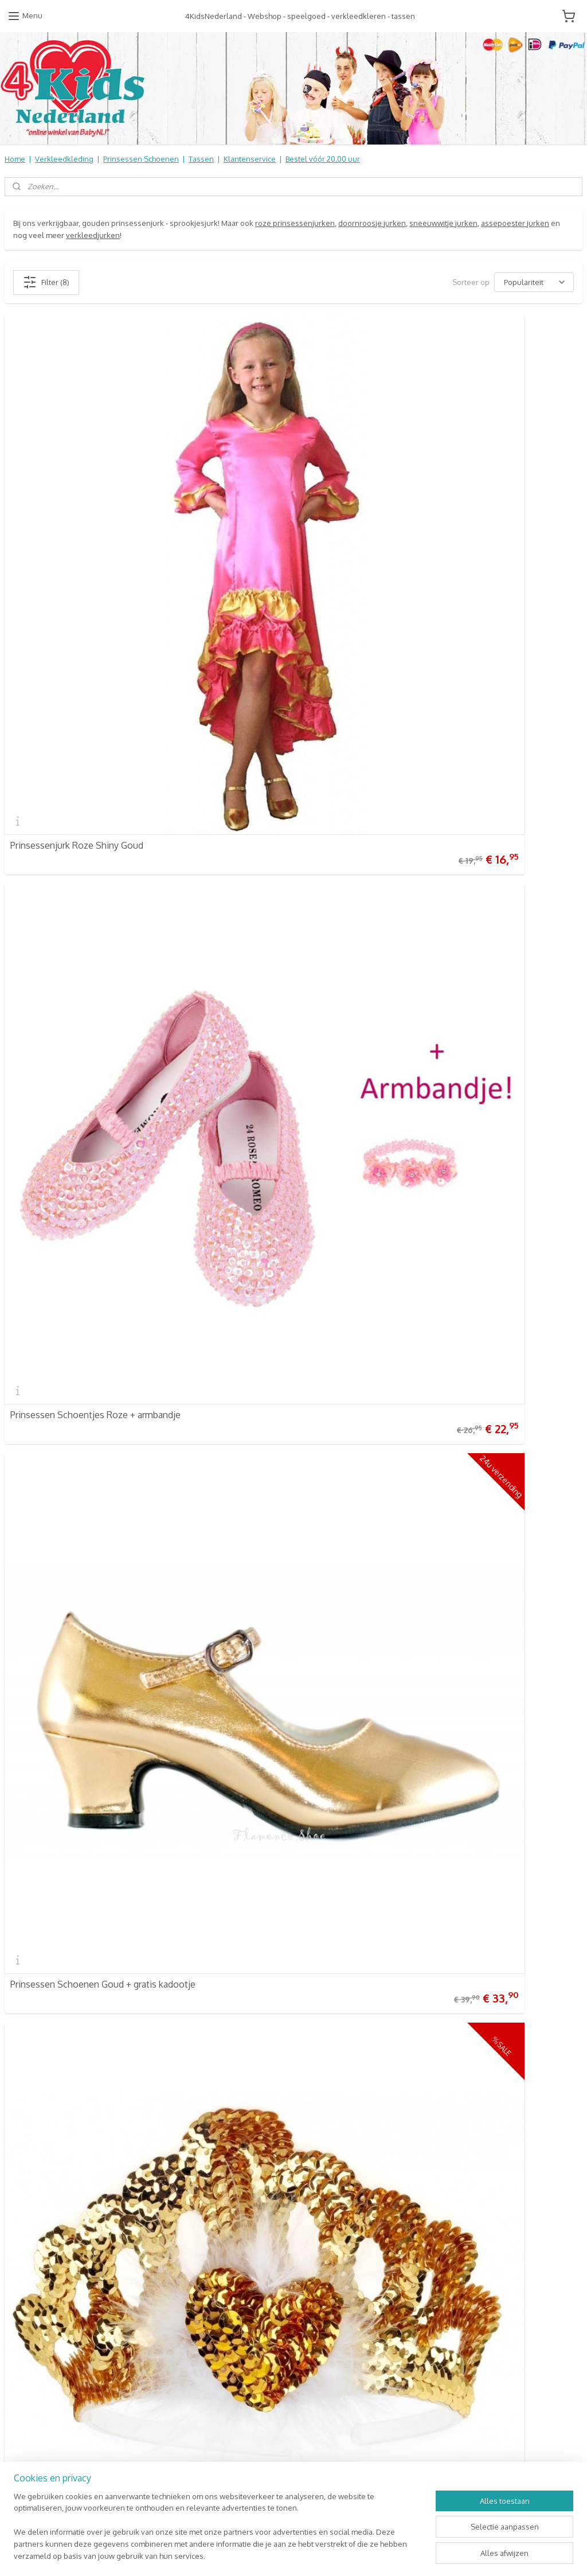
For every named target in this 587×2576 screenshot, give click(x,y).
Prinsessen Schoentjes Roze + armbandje (389, 610)
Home (15, 158)
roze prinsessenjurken (295, 223)
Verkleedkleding (64, 158)
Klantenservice (250, 158)
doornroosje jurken (372, 223)
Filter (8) (46, 282)
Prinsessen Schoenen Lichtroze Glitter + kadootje (406, 1611)
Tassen (201, 158)
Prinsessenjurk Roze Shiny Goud (76, 610)
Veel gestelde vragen (42, 2150)
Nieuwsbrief (25, 2210)
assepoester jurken (515, 223)
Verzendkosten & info (43, 2138)
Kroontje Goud (40, 1277)
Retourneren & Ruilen (43, 2162)
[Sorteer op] (534, 282)
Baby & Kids (220, 2186)
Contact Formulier (38, 2221)
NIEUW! (212, 2281)
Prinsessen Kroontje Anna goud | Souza (386, 944)
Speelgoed (219, 2198)
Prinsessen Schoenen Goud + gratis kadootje (102, 944)
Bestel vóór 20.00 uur (322, 158)
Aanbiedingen (224, 2245)
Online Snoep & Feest (238, 2221)
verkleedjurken (93, 235)
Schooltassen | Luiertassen (247, 2174)
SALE (208, 2269)
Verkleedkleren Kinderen (244, 2150)
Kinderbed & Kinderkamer (245, 2210)
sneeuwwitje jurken (443, 223)
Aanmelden (425, 2163)
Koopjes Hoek (224, 2233)
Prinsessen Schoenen (141, 158)
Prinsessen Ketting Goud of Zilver (373, 1277)
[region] (218, 2533)
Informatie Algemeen (41, 2174)
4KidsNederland (41, 1771)
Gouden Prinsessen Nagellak (69, 1611)
